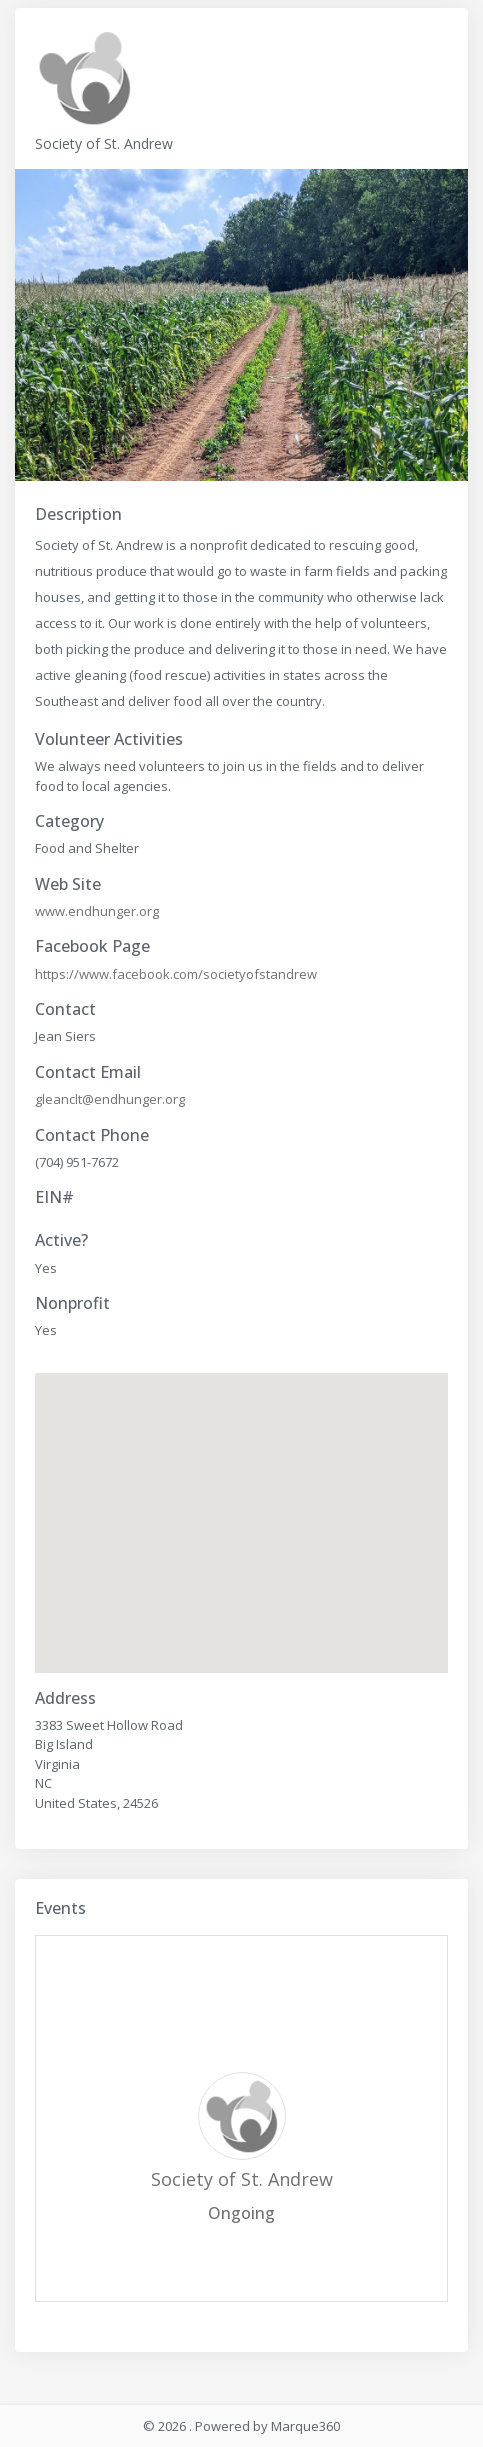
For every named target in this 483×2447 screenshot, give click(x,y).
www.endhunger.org (97, 911)
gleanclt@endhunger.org (110, 1099)
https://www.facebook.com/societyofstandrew (176, 974)
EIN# (54, 1197)
